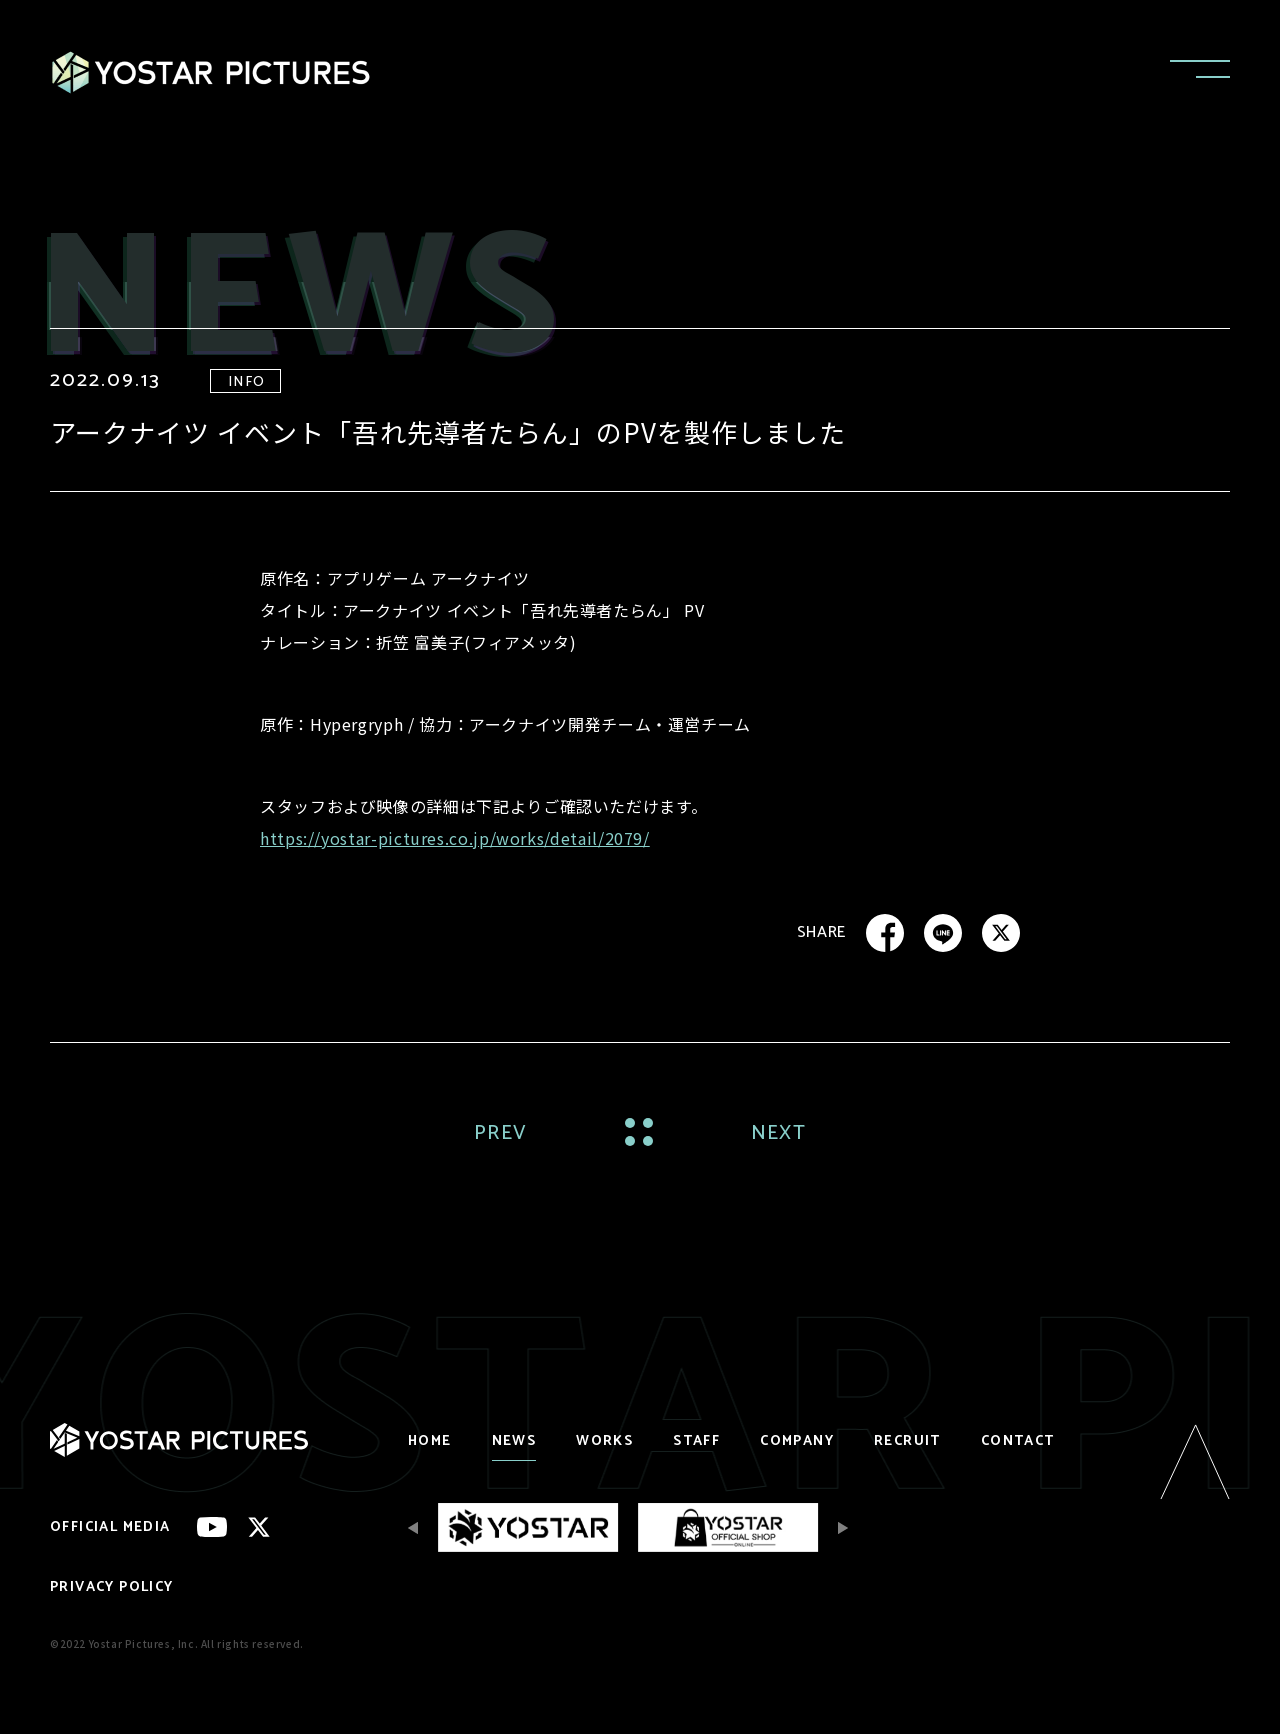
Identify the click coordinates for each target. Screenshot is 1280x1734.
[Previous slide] (418, 1527)
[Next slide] (838, 1527)
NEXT (778, 1133)
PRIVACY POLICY (112, 1587)
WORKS (604, 1441)
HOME (430, 1441)
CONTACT (1018, 1441)
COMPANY (797, 1441)
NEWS (514, 1441)
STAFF (696, 1441)
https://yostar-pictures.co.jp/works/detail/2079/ (455, 838)
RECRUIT (907, 1441)
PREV (500, 1133)
